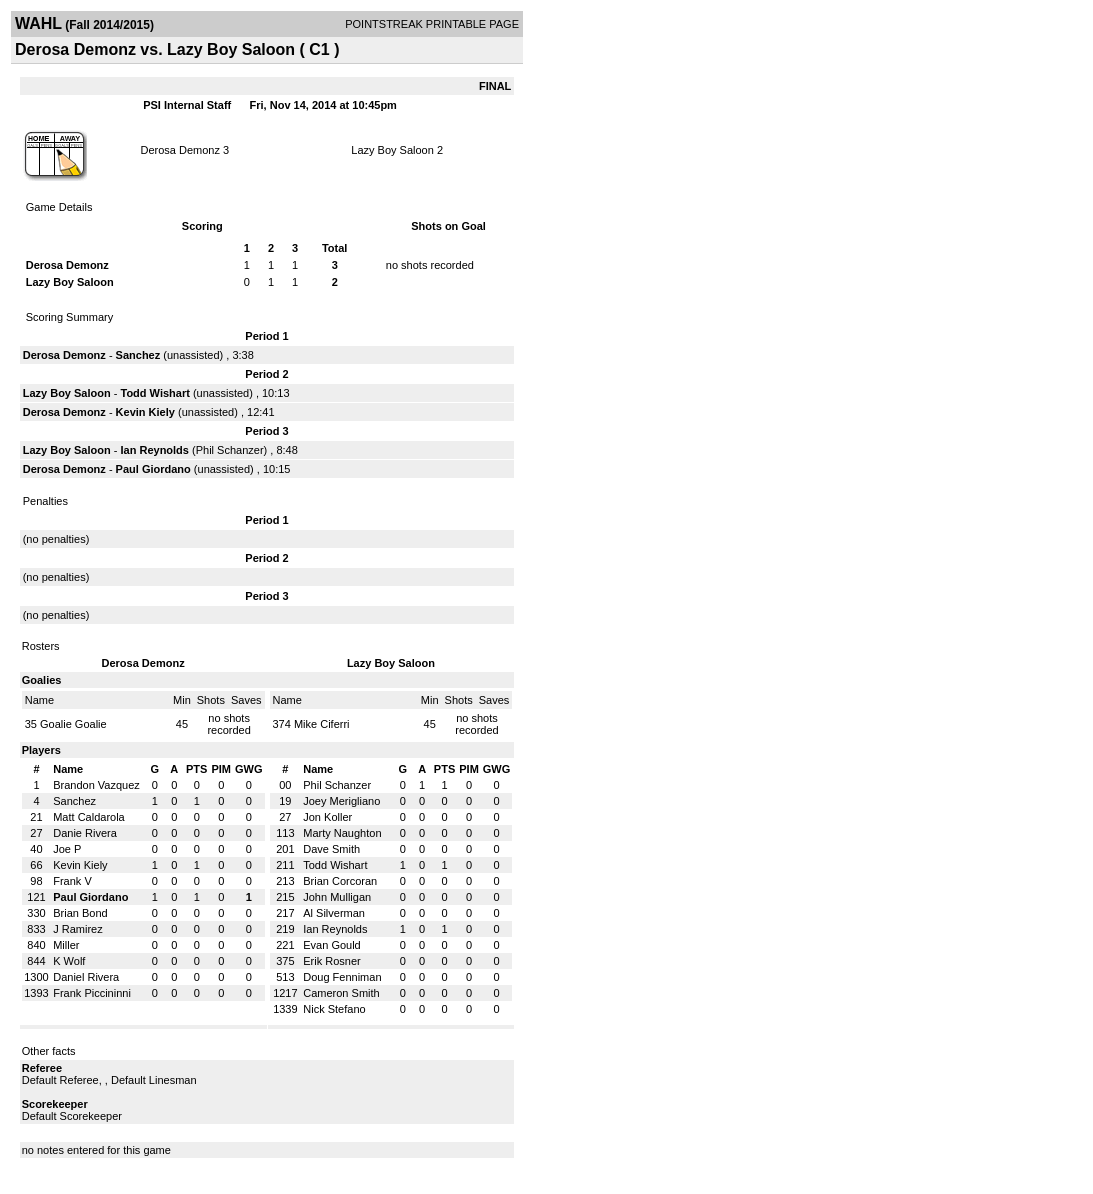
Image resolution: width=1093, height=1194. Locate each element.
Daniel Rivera (86, 977)
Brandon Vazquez (96, 785)
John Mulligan (337, 897)
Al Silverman (334, 913)
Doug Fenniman (342, 977)
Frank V (72, 881)
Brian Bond (80, 913)
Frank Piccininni (92, 993)
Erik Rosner (331, 961)
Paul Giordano (153, 469)
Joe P (67, 849)
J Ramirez (78, 929)
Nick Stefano (334, 1009)
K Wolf (69, 961)
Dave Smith (331, 849)
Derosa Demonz (180, 150)
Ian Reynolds (155, 450)
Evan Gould (331, 945)
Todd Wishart (155, 393)
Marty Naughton (342, 833)
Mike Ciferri (322, 724)
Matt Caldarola (89, 817)
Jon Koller (327, 817)
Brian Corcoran (340, 881)
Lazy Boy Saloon (392, 150)
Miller (66, 945)
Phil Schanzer (230, 450)
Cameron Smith (341, 993)
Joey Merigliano (341, 801)
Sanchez (140, 355)
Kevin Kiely (145, 412)
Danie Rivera (85, 833)
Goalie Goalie (73, 724)
